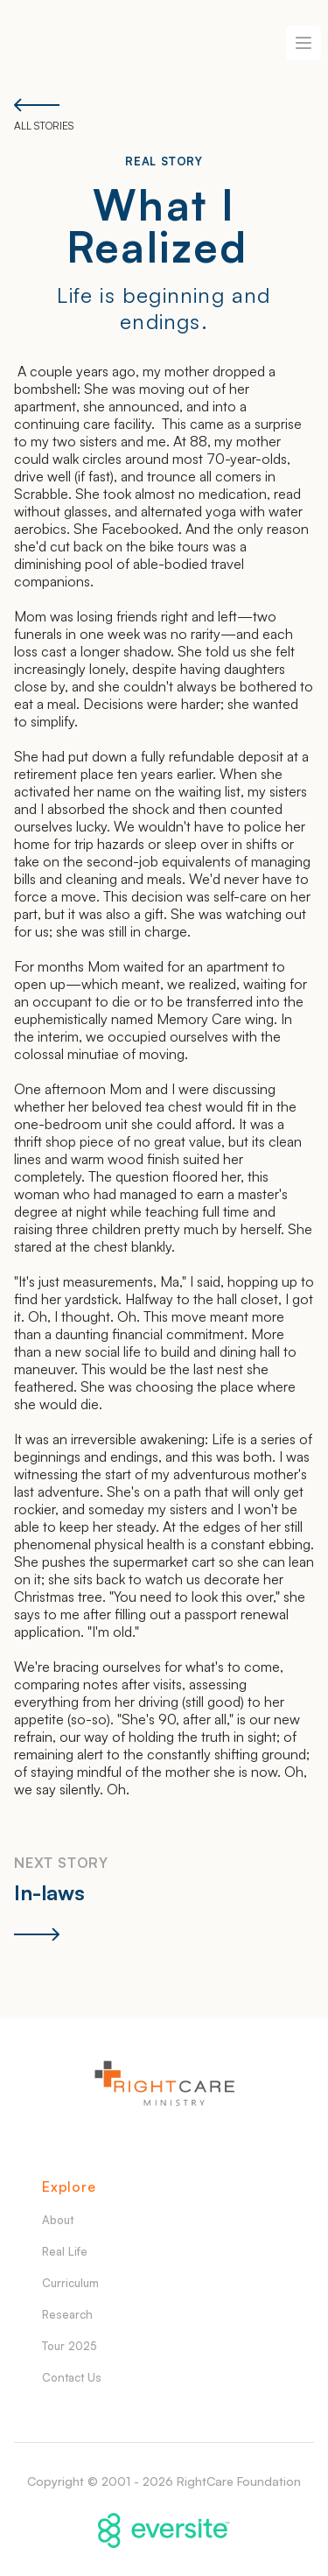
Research (67, 2314)
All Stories (43, 115)
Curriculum (70, 2283)
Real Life (64, 2251)
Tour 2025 (69, 2346)
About (57, 2220)
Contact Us (71, 2377)
